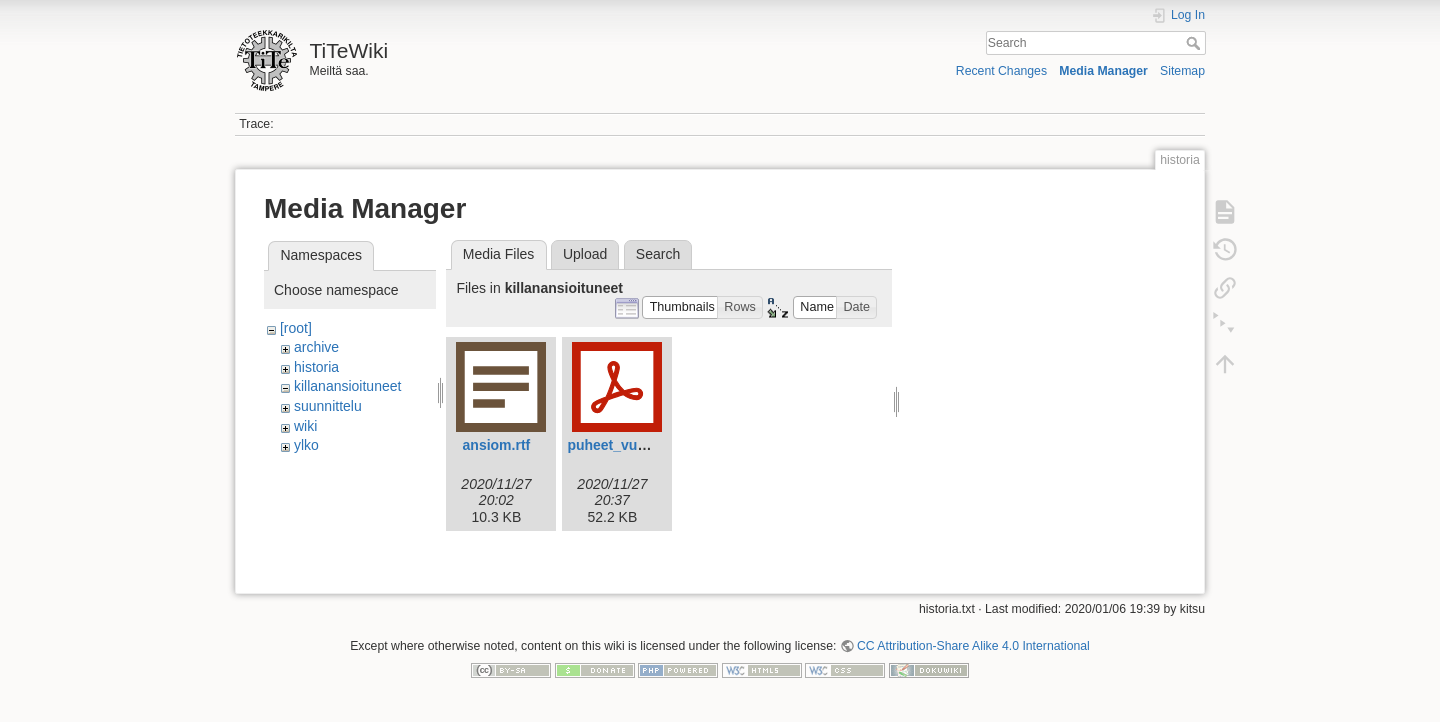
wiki (305, 426)
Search (1195, 43)
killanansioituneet (347, 386)
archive (316, 347)
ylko (306, 445)
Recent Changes (1001, 71)
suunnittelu (328, 406)
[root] (296, 328)
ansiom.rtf (497, 445)
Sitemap (1182, 71)
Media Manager (1103, 71)
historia (316, 367)
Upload (585, 254)
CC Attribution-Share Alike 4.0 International (973, 656)
